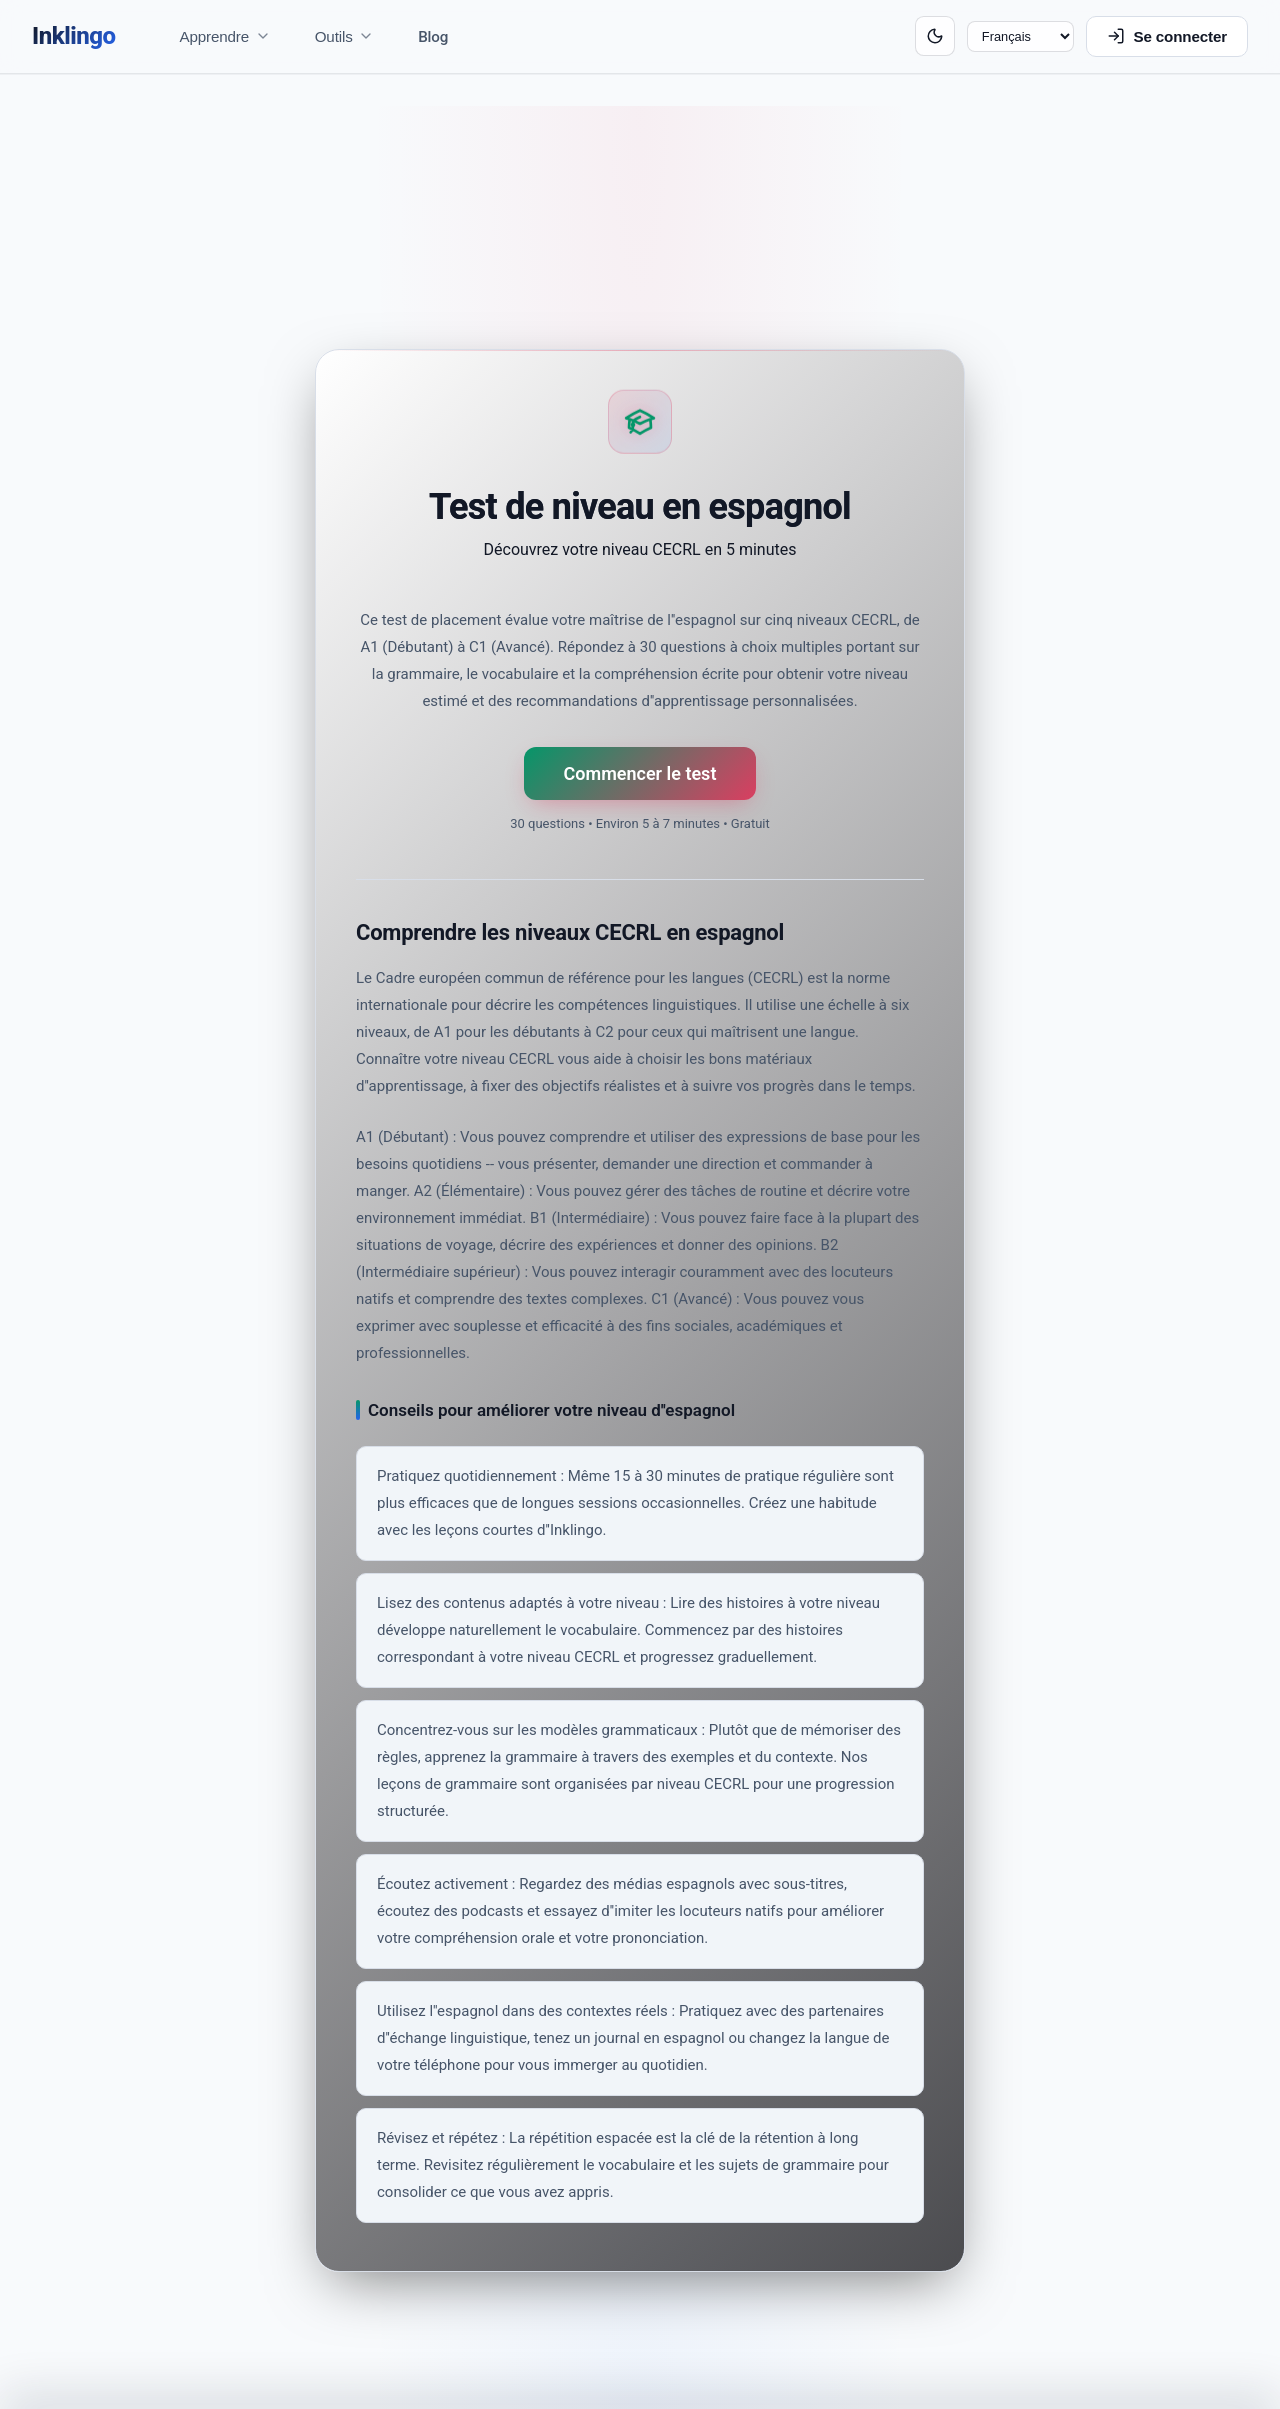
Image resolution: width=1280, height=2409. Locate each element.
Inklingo (74, 36)
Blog (433, 37)
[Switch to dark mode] (935, 36)
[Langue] (1020, 37)
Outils (345, 36)
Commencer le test (640, 773)
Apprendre (225, 36)
